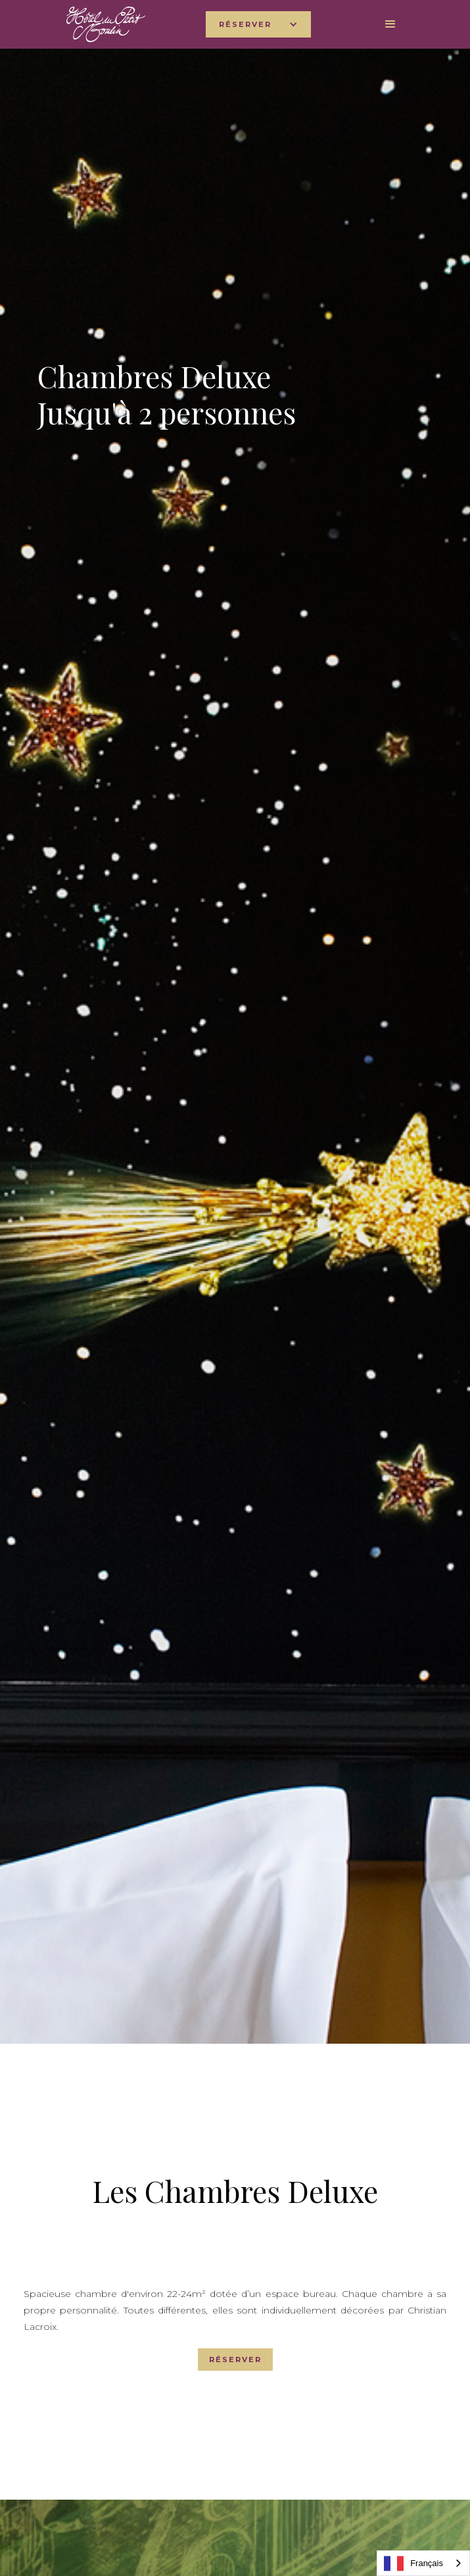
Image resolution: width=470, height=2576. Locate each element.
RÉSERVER (235, 2359)
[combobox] (423, 2563)
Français (413, 2563)
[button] (258, 24)
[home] (102, 24)
